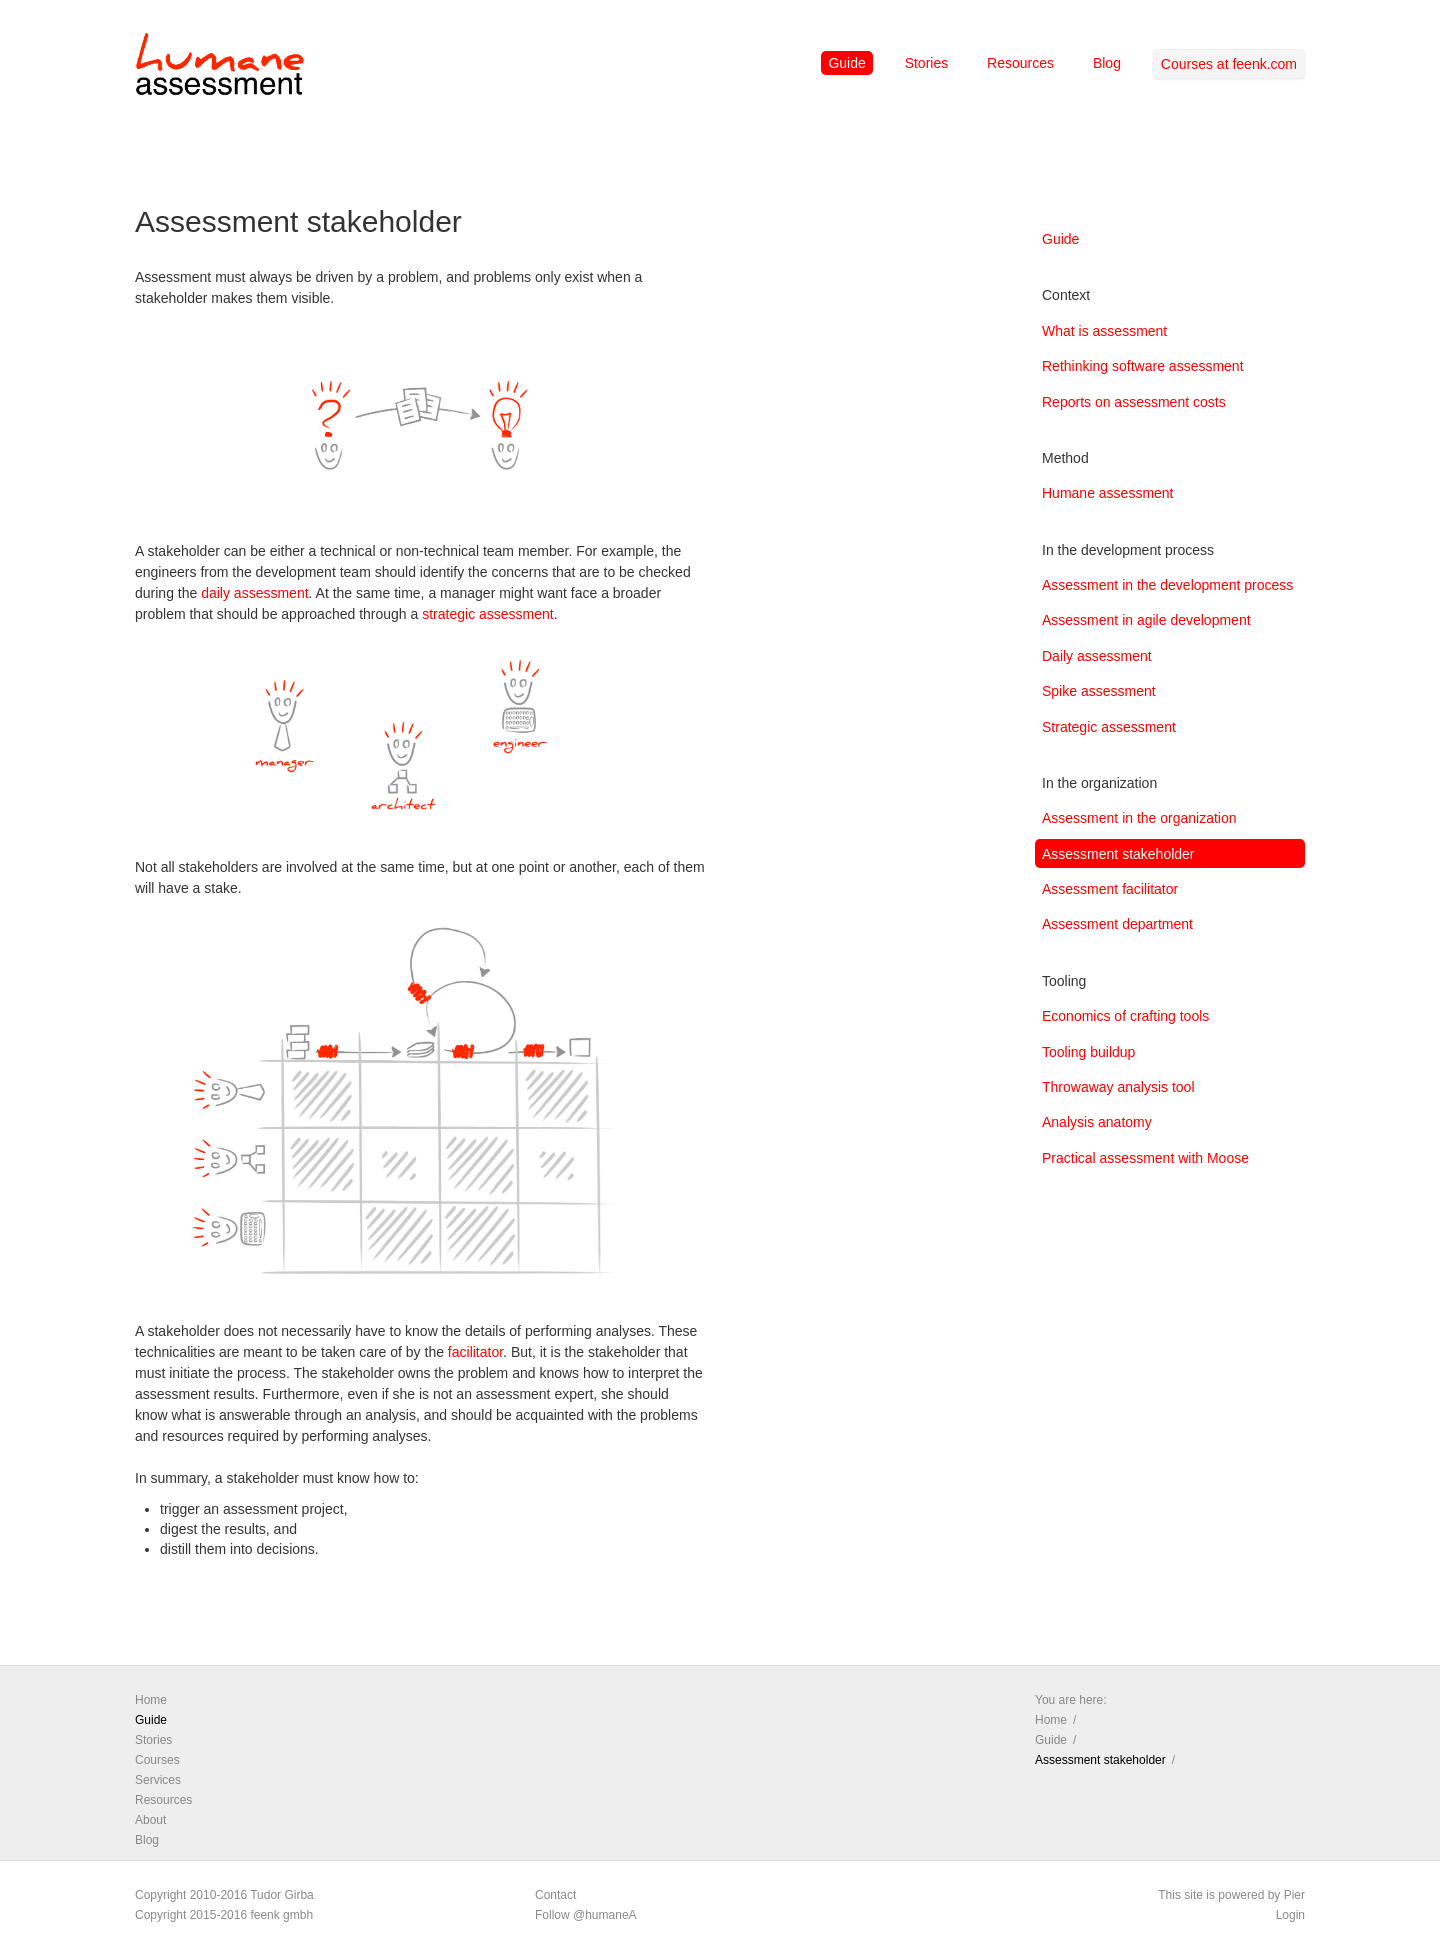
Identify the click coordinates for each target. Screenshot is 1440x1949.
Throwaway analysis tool (1118, 1087)
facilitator (475, 1352)
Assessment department (1117, 924)
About (150, 1820)
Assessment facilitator (1110, 889)
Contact (555, 1895)
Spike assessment (1099, 691)
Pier (1294, 1895)
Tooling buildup (1088, 1052)
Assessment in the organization (1139, 818)
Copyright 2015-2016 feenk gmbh (224, 1915)
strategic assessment (488, 614)
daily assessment (254, 593)
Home (151, 1700)
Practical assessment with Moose (1145, 1158)
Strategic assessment (1109, 727)
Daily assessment (1097, 656)
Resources (1020, 63)
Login (1290, 1915)
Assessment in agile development (1146, 620)
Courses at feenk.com (1229, 64)
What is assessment (1104, 331)
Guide (846, 63)
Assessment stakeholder (1118, 854)
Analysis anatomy (1097, 1122)
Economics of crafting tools (1125, 1016)
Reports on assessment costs (1134, 402)
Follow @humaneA (586, 1915)
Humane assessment (1108, 493)
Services (158, 1780)
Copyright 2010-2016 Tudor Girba (224, 1895)
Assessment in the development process (1167, 585)
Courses (157, 1760)
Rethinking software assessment (1143, 366)
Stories (927, 63)
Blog (1107, 63)
